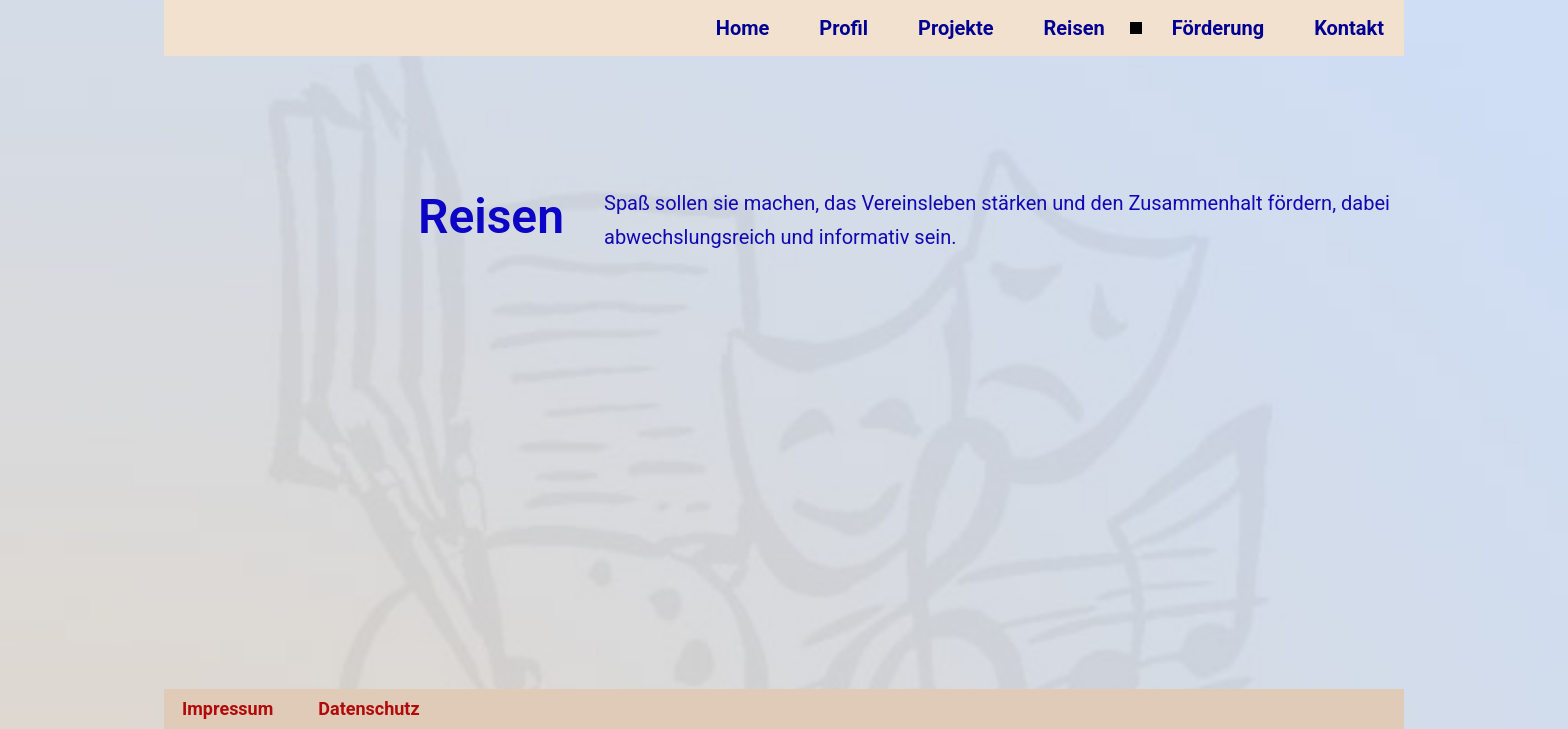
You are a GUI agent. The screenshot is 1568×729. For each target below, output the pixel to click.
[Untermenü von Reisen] (1136, 28)
